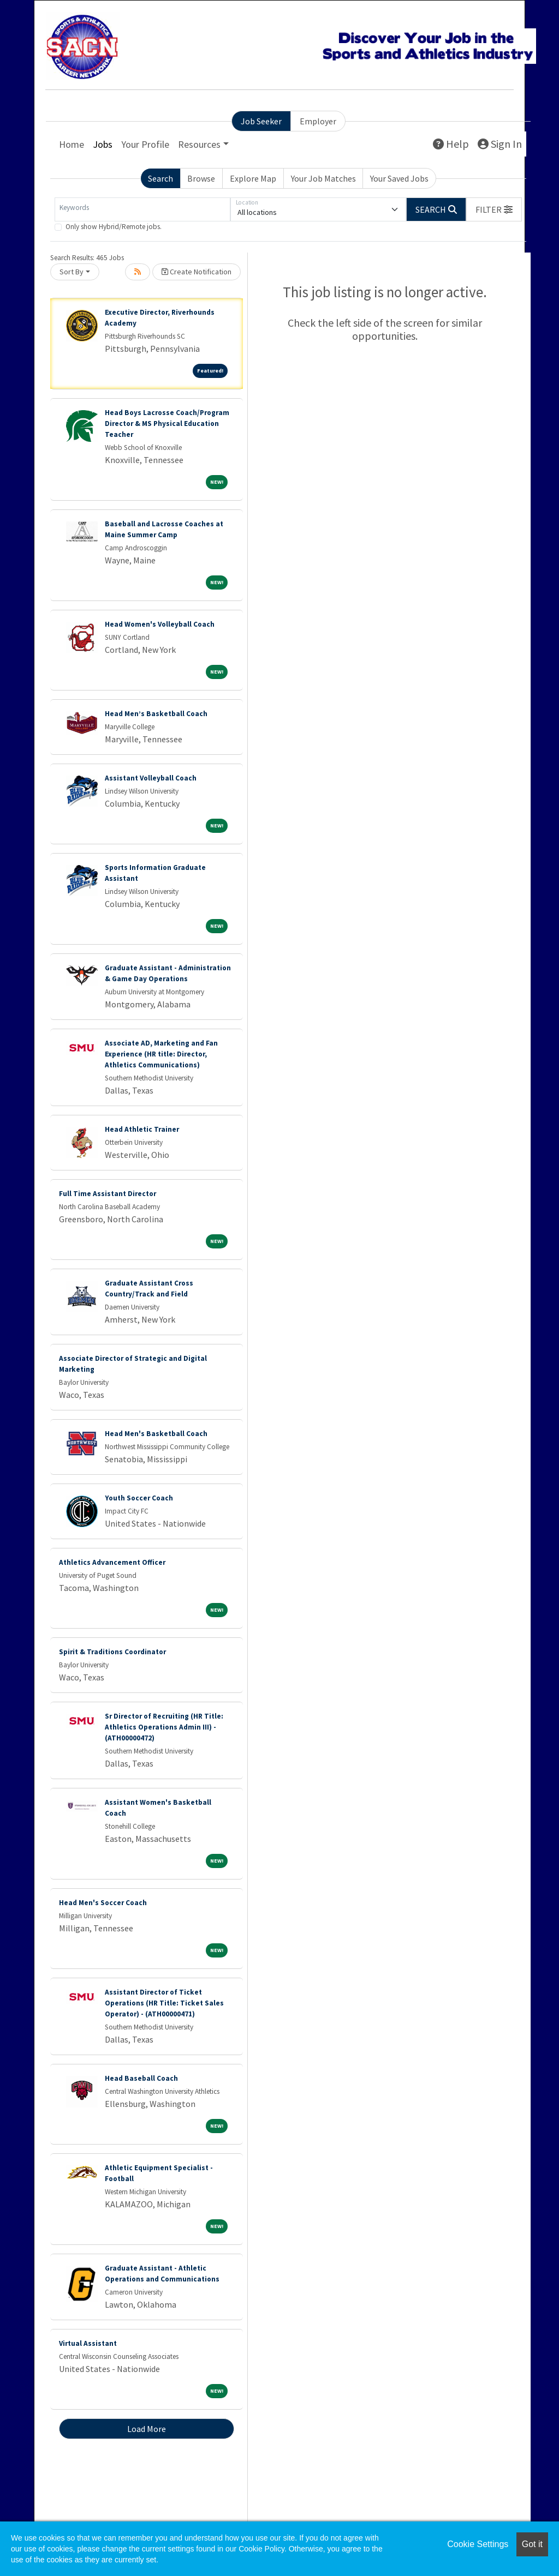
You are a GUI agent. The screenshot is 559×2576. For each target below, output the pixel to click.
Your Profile (145, 144)
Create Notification (196, 272)
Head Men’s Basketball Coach (156, 713)
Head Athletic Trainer (142, 1129)
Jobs (102, 144)
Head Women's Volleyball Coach (160, 624)
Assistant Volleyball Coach (151, 778)
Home (71, 144)
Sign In (500, 144)
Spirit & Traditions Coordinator (112, 1651)
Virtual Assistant (88, 2343)
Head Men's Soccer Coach (103, 1902)
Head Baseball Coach (141, 2078)
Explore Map (253, 178)
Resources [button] (199, 144)
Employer (318, 121)
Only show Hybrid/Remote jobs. (114, 226)
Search (160, 178)
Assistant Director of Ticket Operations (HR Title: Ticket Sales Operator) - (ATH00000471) (164, 2003)
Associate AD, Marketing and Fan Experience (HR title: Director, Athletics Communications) (161, 1054)
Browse (201, 178)
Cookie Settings (477, 2544)
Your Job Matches (323, 178)
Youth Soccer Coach (139, 1498)
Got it (532, 2544)
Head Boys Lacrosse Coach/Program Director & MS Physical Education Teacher (167, 423)
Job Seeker (261, 121)
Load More (146, 2428)
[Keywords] (142, 209)
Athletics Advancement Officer (112, 1562)
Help (451, 144)
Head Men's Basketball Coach (156, 1433)
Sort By (72, 272)
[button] (494, 209)
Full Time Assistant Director (107, 1193)
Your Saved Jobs (399, 178)
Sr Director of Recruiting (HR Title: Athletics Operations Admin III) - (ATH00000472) (164, 1727)
